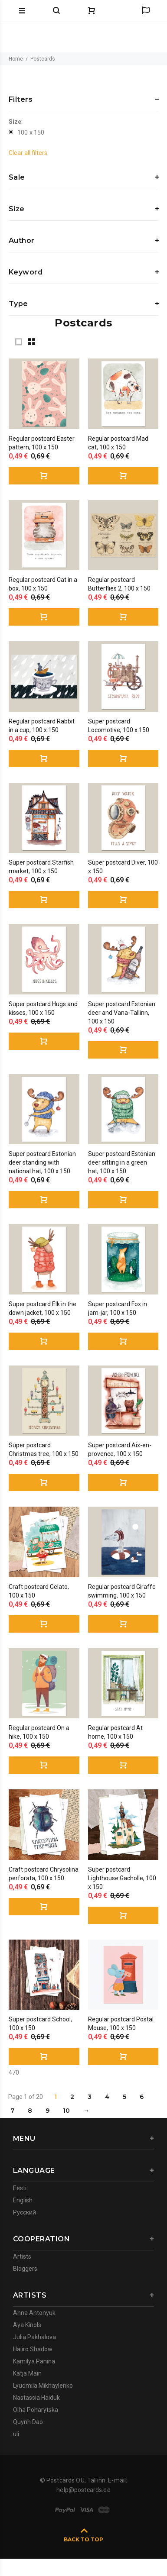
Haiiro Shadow (32, 2349)
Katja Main (27, 2373)
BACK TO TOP (83, 2539)
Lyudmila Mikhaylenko (43, 2385)
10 (66, 2110)
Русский (24, 2212)
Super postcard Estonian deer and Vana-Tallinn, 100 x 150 (121, 1013)
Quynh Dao (28, 2421)
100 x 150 (30, 132)
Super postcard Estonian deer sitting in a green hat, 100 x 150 (121, 1162)
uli (16, 2434)
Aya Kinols (27, 2324)
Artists (22, 2256)
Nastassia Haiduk (36, 2397)
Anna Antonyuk (34, 2312)
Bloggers (25, 2268)
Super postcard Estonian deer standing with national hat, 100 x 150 (42, 1162)
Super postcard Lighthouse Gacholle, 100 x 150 (122, 1878)
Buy (44, 475)
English (23, 2200)
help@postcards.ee (83, 2489)
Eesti (19, 2188)
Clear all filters (28, 152)
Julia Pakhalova (34, 2337)
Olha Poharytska (35, 2409)
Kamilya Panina (34, 2361)
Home (16, 59)
